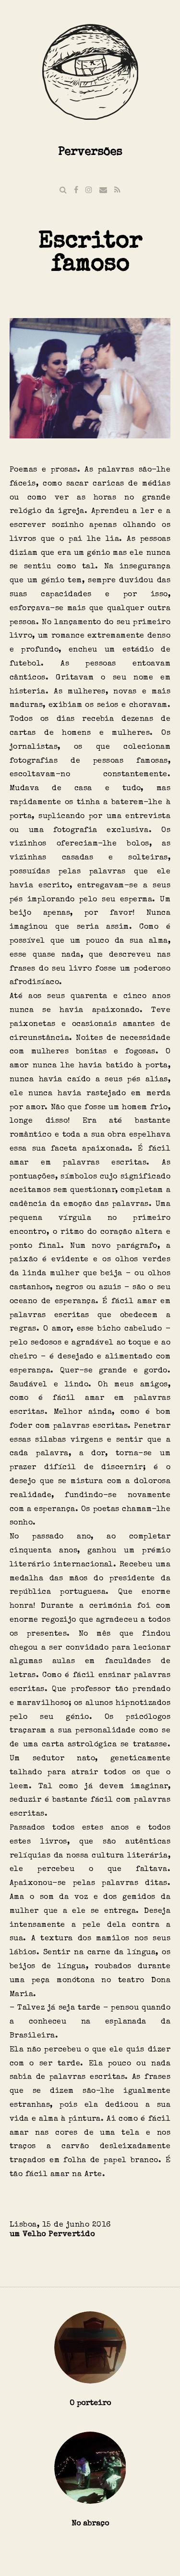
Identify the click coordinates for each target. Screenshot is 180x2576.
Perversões (90, 151)
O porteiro (90, 2403)
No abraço (90, 2523)
